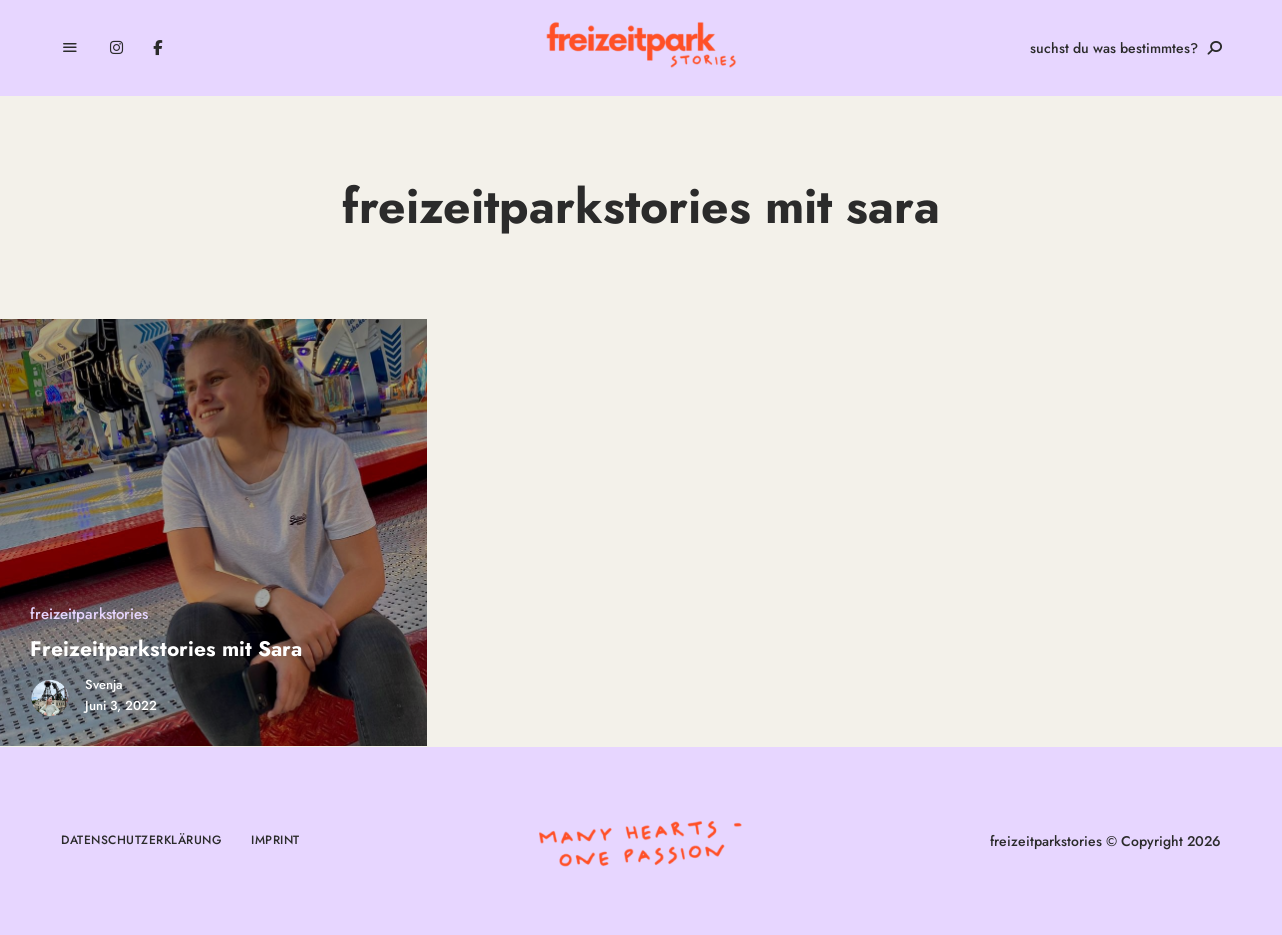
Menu (70, 48)
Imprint (275, 840)
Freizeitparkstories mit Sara (166, 649)
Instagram (116, 48)
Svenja (104, 684)
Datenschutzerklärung (141, 840)
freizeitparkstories (89, 614)
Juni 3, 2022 (121, 705)
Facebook (157, 48)
